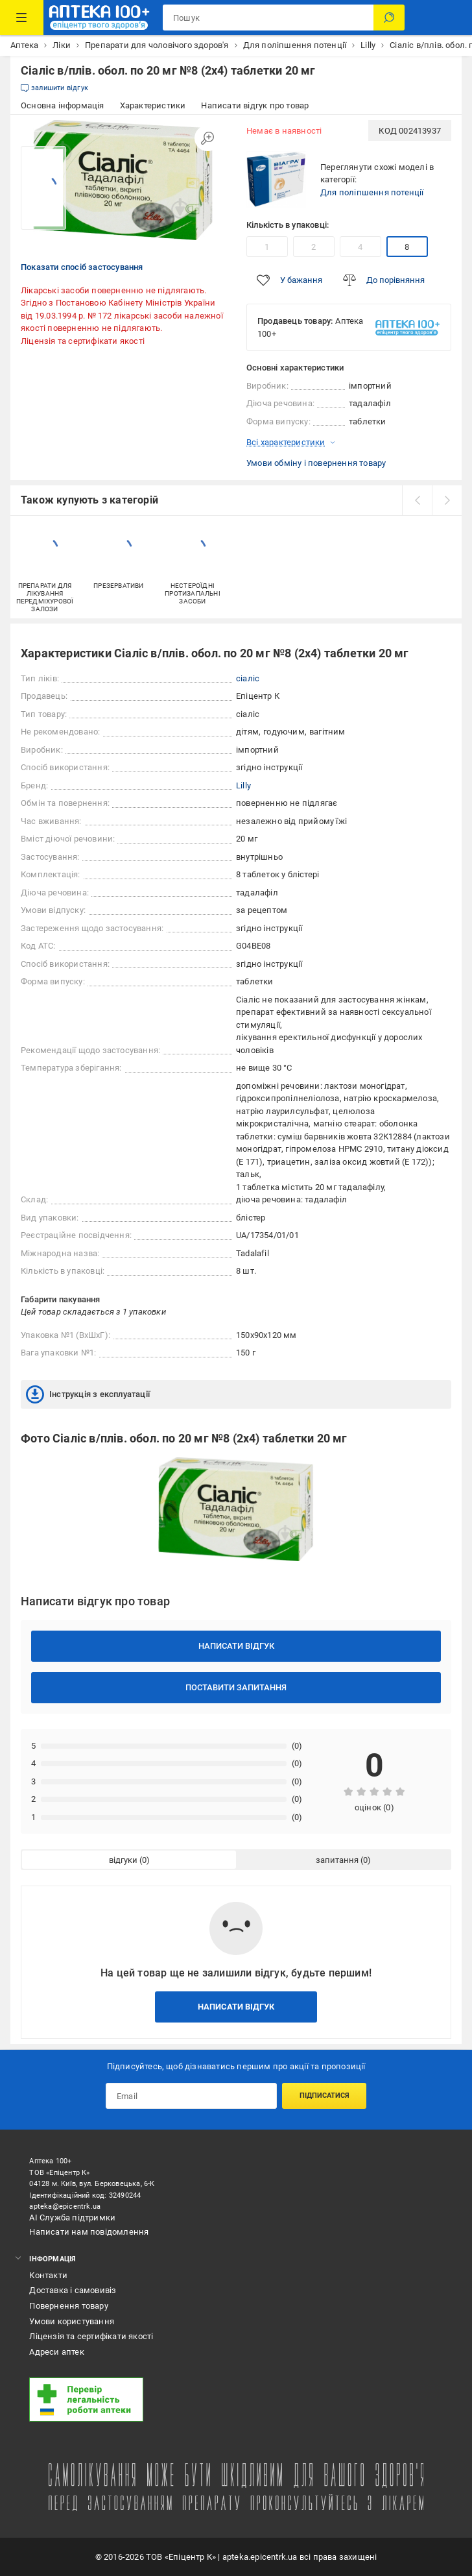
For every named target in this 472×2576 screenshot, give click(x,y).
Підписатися (324, 2095)
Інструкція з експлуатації (88, 1394)
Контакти (48, 2275)
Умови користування (71, 2321)
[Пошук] (389, 17)
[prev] (417, 500)
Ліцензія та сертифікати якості (83, 341)
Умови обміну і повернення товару (316, 463)
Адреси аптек (56, 2352)
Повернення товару (68, 2306)
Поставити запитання (236, 1687)
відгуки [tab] (123, 1860)
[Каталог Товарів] (21, 17)
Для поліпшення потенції (372, 192)
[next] (447, 500)
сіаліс (247, 678)
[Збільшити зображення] (207, 138)
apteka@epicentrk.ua (64, 2206)
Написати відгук (236, 1646)
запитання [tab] (337, 1860)
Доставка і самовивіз (72, 2290)
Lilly (243, 785)
